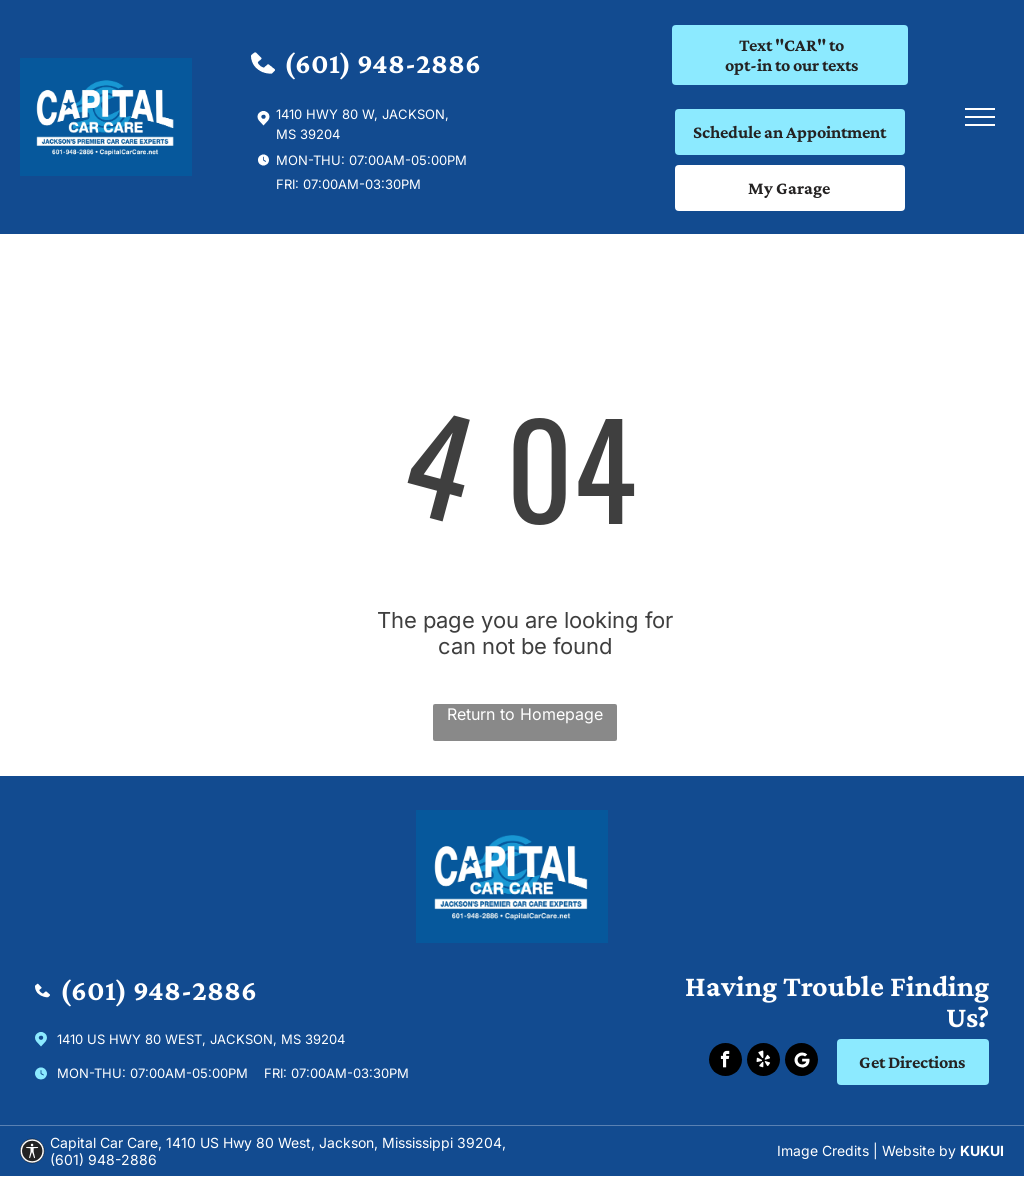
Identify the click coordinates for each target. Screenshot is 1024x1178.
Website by (919, 1150)
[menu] (980, 117)
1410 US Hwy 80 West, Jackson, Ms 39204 (201, 1039)
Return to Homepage (525, 714)
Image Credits (823, 1150)
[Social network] (801, 1062)
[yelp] (763, 1062)
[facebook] (725, 1062)
